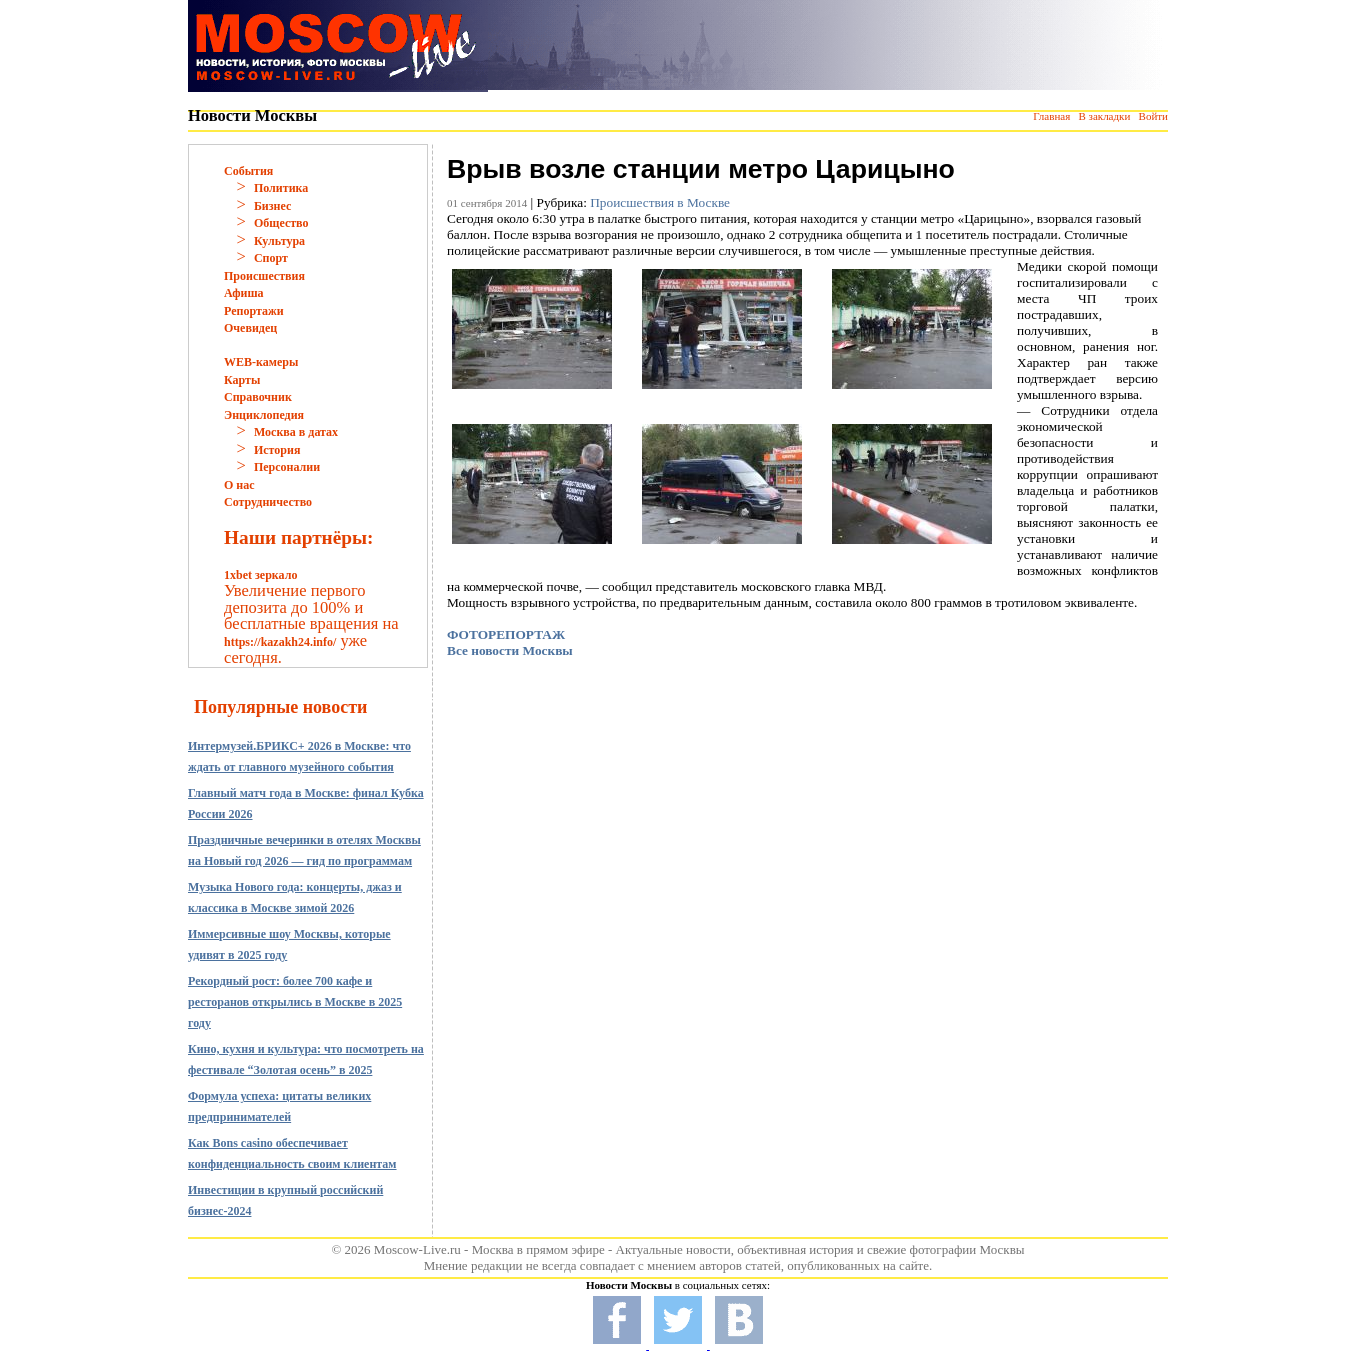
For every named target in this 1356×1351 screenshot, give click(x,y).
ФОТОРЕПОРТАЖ (506, 634)
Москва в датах (296, 432)
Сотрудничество (268, 502)
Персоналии (287, 467)
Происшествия (264, 276)
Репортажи (254, 311)
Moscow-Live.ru (417, 1249)
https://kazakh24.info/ (280, 642)
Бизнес (272, 206)
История (277, 450)
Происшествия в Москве (660, 202)
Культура (279, 241)
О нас (239, 485)
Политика (281, 188)
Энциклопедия (264, 415)
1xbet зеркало (260, 575)
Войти (1153, 116)
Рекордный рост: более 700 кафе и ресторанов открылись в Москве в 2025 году (295, 1002)
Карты (242, 380)
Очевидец (250, 328)
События (248, 171)
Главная (1051, 116)
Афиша (244, 293)
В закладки (1104, 116)
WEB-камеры (261, 362)
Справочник (258, 397)
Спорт (271, 258)
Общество (281, 223)
